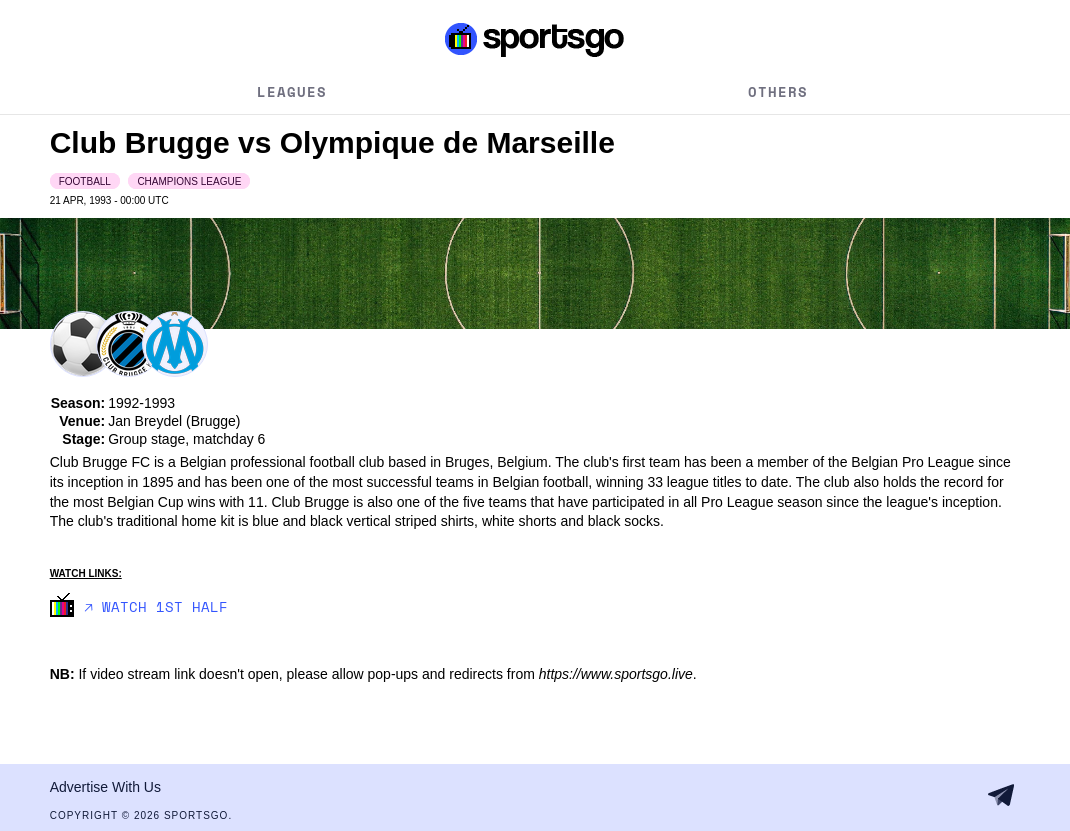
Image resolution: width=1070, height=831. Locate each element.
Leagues (292, 91)
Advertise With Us (105, 787)
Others (778, 91)
